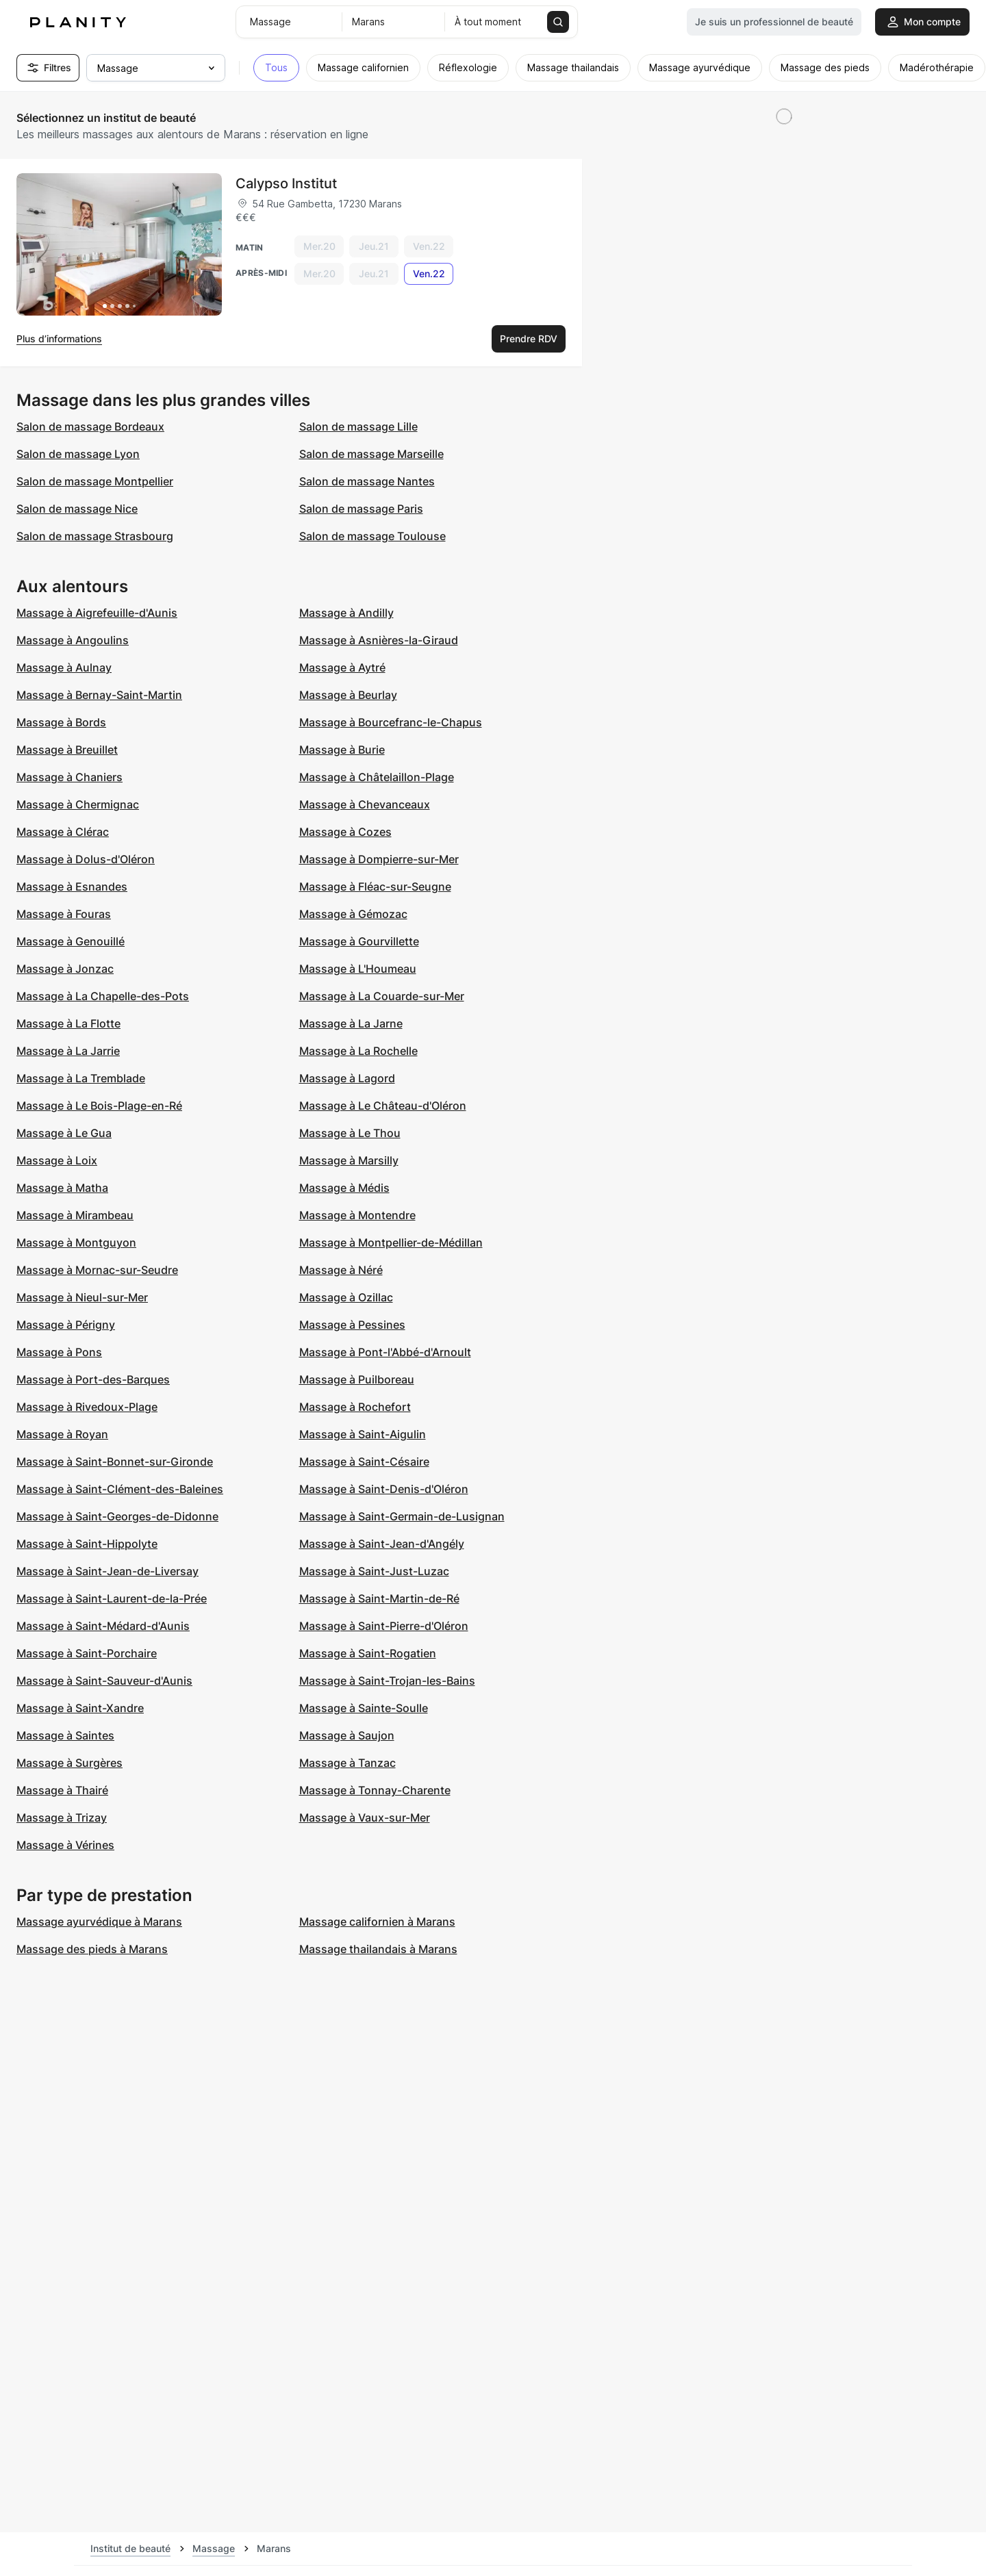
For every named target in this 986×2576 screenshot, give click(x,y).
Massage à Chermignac (77, 804)
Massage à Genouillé (70, 941)
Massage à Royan (62, 1434)
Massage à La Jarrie (68, 1051)
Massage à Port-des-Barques (93, 1379)
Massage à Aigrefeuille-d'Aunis (96, 613)
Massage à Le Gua (64, 1133)
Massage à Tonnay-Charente (375, 1790)
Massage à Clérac (62, 832)
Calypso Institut (286, 183)
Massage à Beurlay (348, 695)
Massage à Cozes (345, 832)
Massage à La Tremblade (80, 1078)
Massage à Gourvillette (359, 941)
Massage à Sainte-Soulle (363, 1708)
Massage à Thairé (62, 1790)
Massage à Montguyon (76, 1242)
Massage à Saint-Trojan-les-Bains (387, 1680)
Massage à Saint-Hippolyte (86, 1544)
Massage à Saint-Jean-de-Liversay (107, 1571)
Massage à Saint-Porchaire (86, 1653)
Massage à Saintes (65, 1735)
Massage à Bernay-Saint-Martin (99, 695)
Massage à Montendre (357, 1215)
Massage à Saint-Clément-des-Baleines (119, 1489)
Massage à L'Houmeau (357, 968)
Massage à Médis (344, 1188)
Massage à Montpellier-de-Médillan (391, 1242)
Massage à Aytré (342, 667)
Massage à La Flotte (68, 1023)
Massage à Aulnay (64, 667)
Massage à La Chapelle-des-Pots (102, 996)
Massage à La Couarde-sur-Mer (381, 996)
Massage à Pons (59, 1352)
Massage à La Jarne (351, 1023)
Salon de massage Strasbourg (94, 536)
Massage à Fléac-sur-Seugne (375, 886)
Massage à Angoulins (72, 640)
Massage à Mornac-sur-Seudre (97, 1270)
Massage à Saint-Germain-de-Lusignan (402, 1516)
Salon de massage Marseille (371, 454)
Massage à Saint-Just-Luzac (374, 1571)
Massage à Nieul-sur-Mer (82, 1297)
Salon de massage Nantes (367, 481)
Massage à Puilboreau (356, 1379)
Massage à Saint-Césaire (364, 1461)
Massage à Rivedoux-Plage (86, 1407)
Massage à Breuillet (67, 749)
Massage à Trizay (61, 1817)
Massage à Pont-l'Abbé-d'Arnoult (385, 1352)
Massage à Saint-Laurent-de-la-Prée (111, 1598)
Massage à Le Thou (350, 1133)
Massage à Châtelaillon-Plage (376, 777)
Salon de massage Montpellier (94, 481)
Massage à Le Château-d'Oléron (382, 1105)
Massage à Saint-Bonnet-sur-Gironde (114, 1461)
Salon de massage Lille (358, 426)
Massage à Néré (341, 1270)
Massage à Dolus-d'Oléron (85, 859)
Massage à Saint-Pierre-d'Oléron (383, 1626)
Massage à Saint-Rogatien (367, 1653)
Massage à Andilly (346, 613)
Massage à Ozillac (346, 1297)
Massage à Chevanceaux (364, 804)
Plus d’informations (59, 338)
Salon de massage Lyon (78, 454)
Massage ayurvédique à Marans (99, 1921)
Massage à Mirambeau (75, 1215)
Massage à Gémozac (353, 914)
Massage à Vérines (65, 1845)
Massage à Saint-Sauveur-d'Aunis (104, 1680)
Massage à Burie (342, 749)
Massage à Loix (56, 1160)
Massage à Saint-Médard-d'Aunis (103, 1626)
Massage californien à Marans (377, 1921)
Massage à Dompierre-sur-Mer (379, 859)
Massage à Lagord (347, 1078)
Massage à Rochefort (355, 1407)
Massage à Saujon (346, 1735)
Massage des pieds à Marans (92, 1949)
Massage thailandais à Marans (378, 1949)
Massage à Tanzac (347, 1763)
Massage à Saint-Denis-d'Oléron (383, 1489)
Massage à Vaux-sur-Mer (364, 1817)
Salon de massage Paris (361, 508)
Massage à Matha (62, 1188)
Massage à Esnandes (71, 886)
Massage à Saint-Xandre (80, 1708)
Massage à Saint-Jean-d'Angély (381, 1544)
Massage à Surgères (69, 1763)
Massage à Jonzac (65, 968)
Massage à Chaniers (69, 777)
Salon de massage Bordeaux (90, 426)
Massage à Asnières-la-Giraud (378, 640)
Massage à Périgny (65, 1324)
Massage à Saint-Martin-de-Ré (379, 1598)
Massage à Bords (61, 722)
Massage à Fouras (63, 914)
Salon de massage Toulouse (372, 536)
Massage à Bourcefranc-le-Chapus (390, 722)
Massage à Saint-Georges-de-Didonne (117, 1516)
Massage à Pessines (352, 1324)
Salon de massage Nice (77, 508)
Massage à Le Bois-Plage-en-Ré (99, 1105)
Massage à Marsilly (349, 1160)
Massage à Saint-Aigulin (362, 1434)
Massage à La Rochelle (358, 1051)
